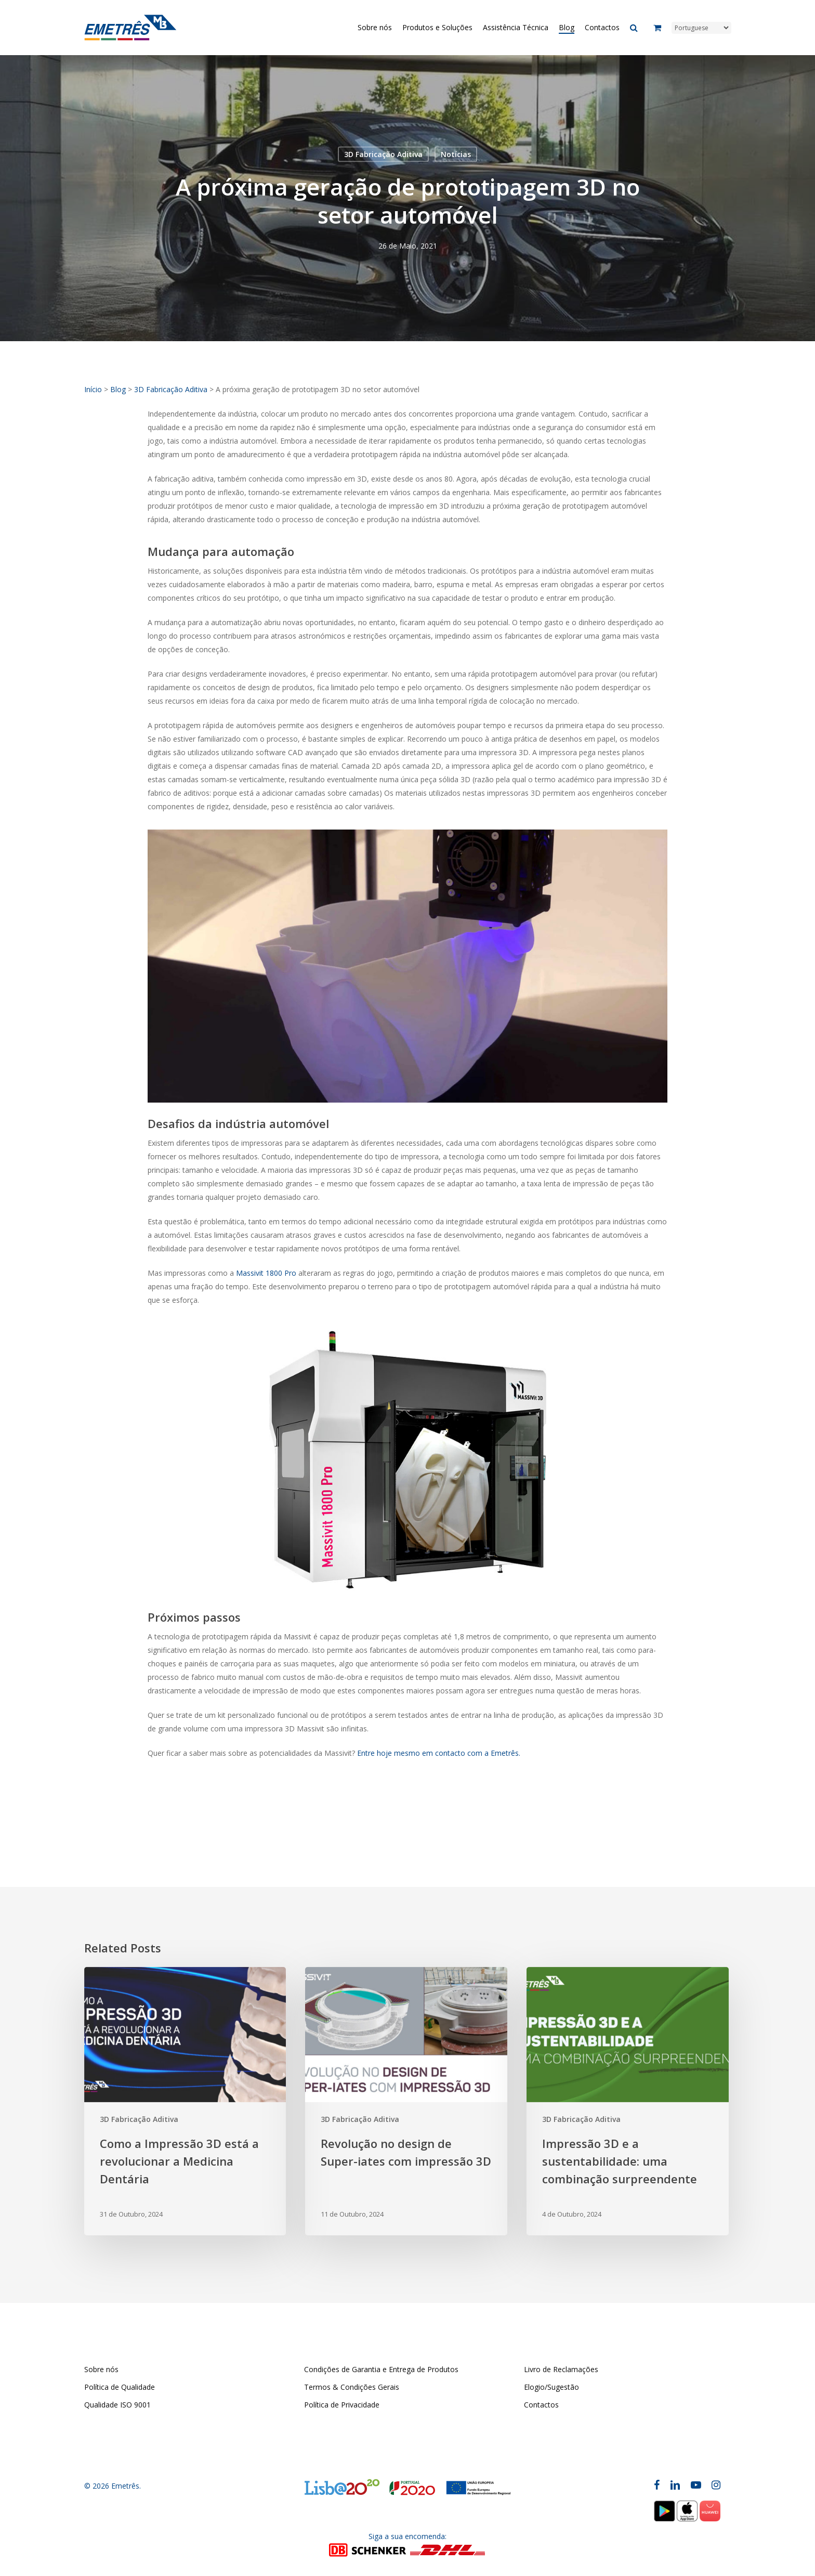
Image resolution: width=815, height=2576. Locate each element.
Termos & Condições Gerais (351, 2387)
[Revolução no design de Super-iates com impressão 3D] (406, 2101)
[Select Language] (701, 28)
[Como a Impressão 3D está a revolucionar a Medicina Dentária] (185, 2101)
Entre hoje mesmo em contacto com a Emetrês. (438, 1753)
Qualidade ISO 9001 (117, 2405)
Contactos (541, 2405)
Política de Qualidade (119, 2387)
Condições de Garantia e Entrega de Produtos (381, 2369)
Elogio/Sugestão (551, 2387)
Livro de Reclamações (561, 2369)
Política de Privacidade (341, 2405)
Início (93, 389)
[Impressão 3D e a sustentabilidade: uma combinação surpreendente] (627, 2101)
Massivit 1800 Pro (266, 1273)
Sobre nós (101, 2369)
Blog (118, 389)
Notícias (456, 154)
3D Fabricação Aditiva (383, 154)
